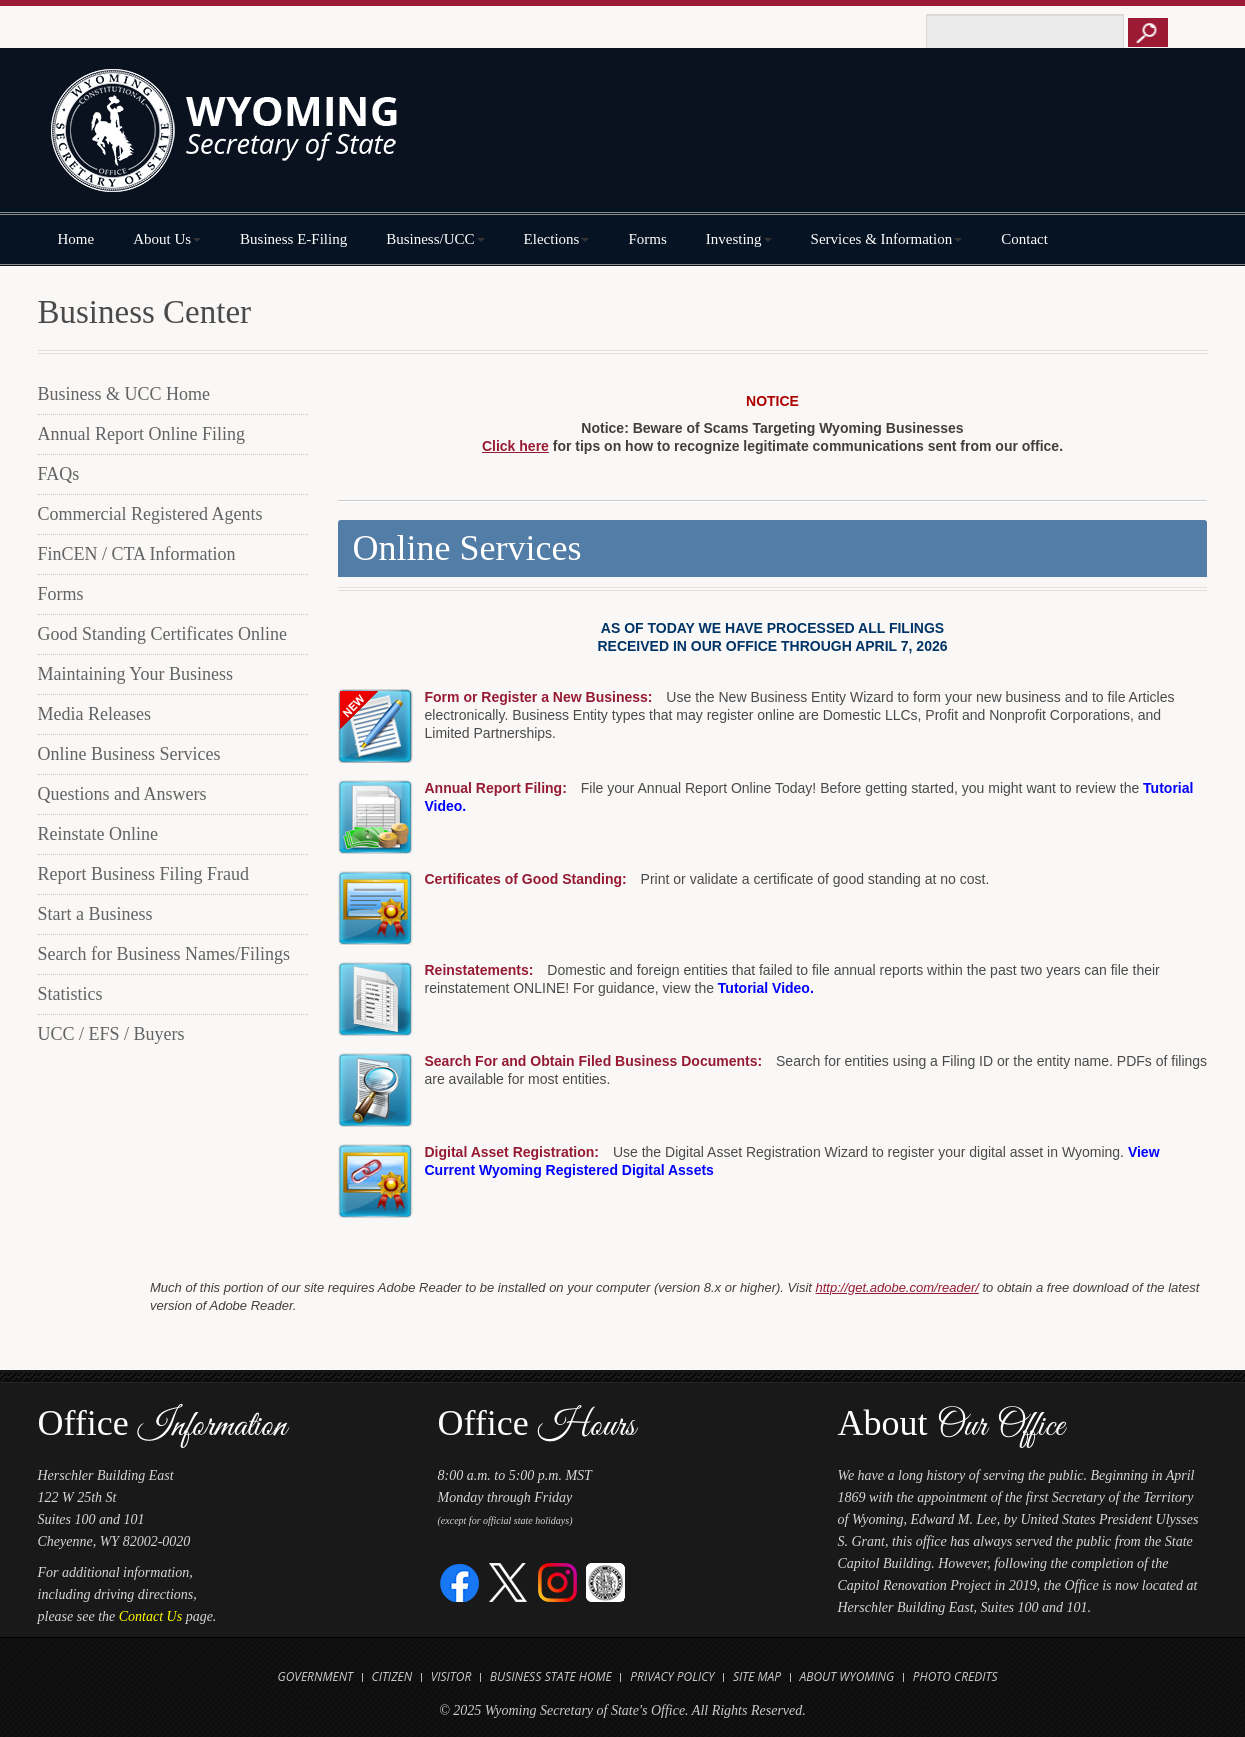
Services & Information (887, 239)
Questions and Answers (122, 794)
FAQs (59, 474)
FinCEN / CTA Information (137, 554)
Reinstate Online (98, 834)
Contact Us (150, 1616)
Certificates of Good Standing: (526, 879)
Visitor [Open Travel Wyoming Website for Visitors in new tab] (451, 1676)
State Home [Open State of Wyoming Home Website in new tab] (578, 1676)
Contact (1024, 239)
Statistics (70, 994)
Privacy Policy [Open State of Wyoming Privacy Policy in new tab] (672, 1676)
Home (76, 239)
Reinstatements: (479, 970)
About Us (167, 239)
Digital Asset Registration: (512, 1152)
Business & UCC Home (124, 394)
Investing (739, 239)
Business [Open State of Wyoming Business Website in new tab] (515, 1676)
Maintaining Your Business (136, 674)
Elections (557, 239)
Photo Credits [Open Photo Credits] (955, 1676)
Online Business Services (129, 754)
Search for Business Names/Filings (164, 954)
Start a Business (95, 914)
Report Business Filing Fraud (144, 874)
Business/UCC (435, 239)
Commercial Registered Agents (150, 514)
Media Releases (94, 714)
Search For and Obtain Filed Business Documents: (594, 1061)
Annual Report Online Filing (141, 434)
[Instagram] (557, 1581)
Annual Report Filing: (496, 788)
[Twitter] (508, 1581)
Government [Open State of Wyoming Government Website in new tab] (315, 1676)
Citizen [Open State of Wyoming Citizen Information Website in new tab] (392, 1676)
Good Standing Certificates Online (162, 634)
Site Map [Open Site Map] (757, 1676)
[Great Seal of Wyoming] (605, 1581)
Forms (647, 239)
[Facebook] (460, 1581)
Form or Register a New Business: (539, 697)
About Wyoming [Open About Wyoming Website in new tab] (847, 1676)
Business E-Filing (293, 239)
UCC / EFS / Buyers (111, 1034)
